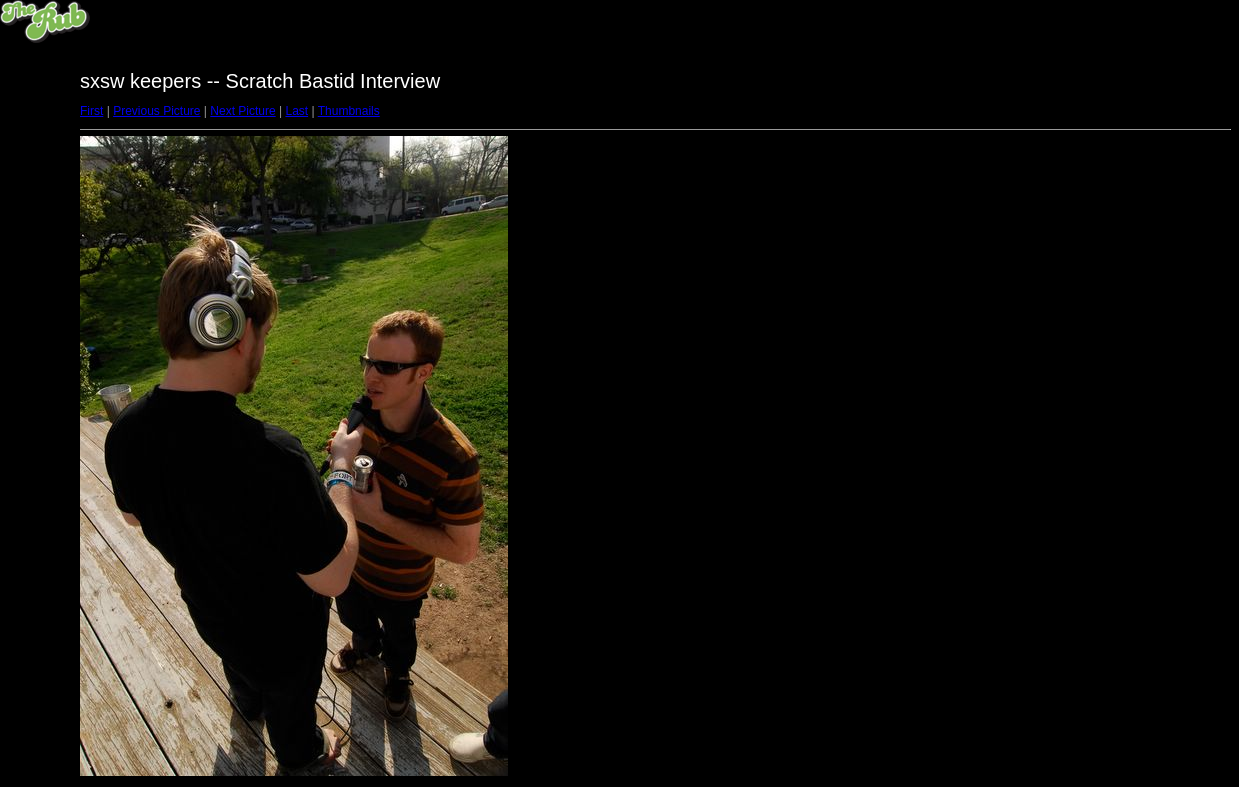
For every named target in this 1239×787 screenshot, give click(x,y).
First (91, 111)
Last (296, 111)
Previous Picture (156, 111)
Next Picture (242, 111)
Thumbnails (349, 111)
